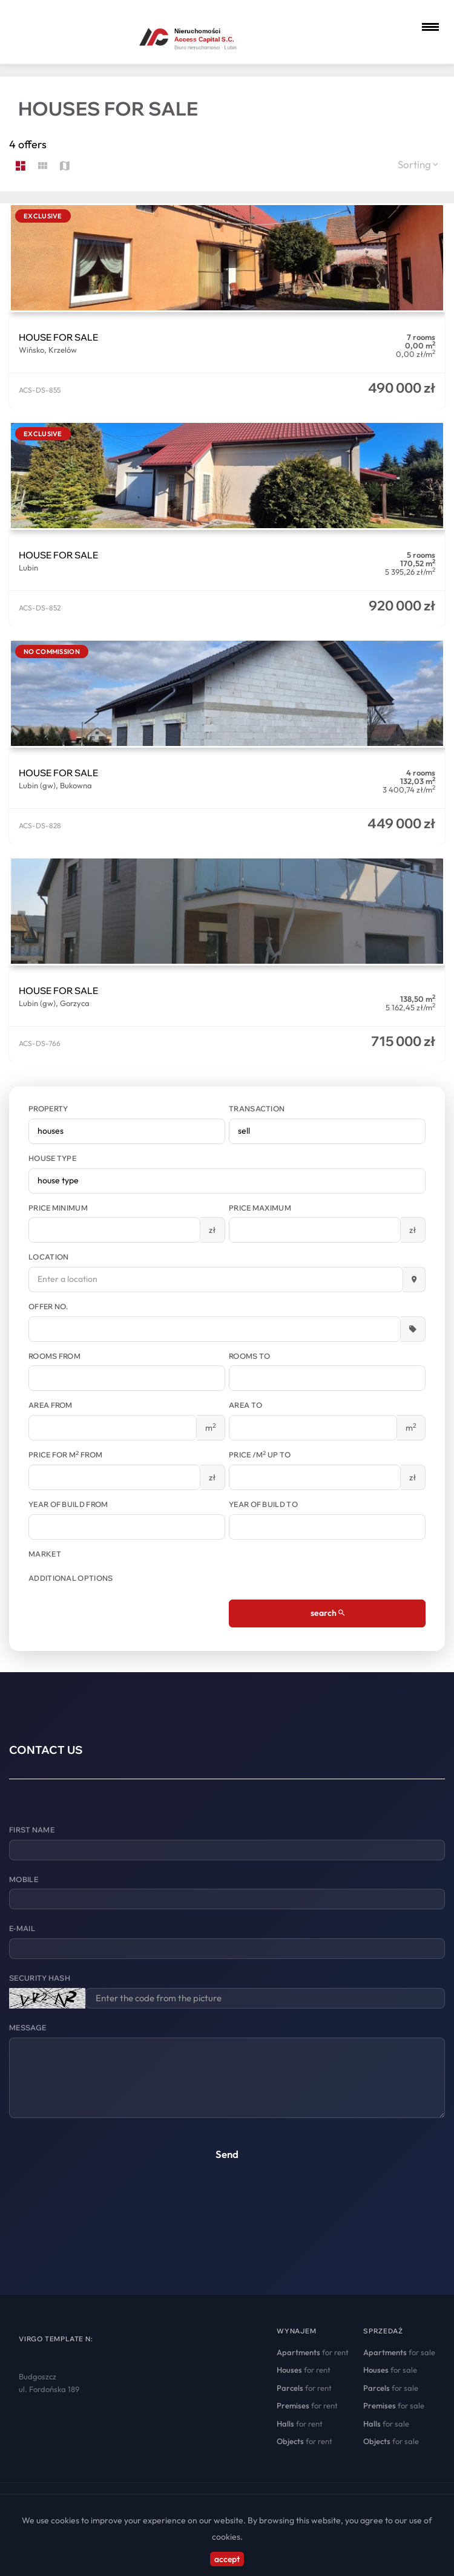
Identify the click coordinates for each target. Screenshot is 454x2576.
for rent (313, 2352)
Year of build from (68, 1504)
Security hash (39, 1978)
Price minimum (58, 1207)
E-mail (22, 1928)
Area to (245, 1405)
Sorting (418, 164)
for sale (399, 2352)
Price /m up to (260, 1454)
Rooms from (54, 1356)
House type (52, 1158)
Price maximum (260, 1207)
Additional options (70, 1578)
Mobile (23, 1879)
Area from (50, 1405)
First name (31, 1829)
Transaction (257, 1108)
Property (48, 1108)
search (327, 1612)
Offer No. (48, 1306)
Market (44, 1553)
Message (27, 2027)
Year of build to (263, 1504)
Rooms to (249, 1356)
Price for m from (65, 1454)
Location (48, 1256)
